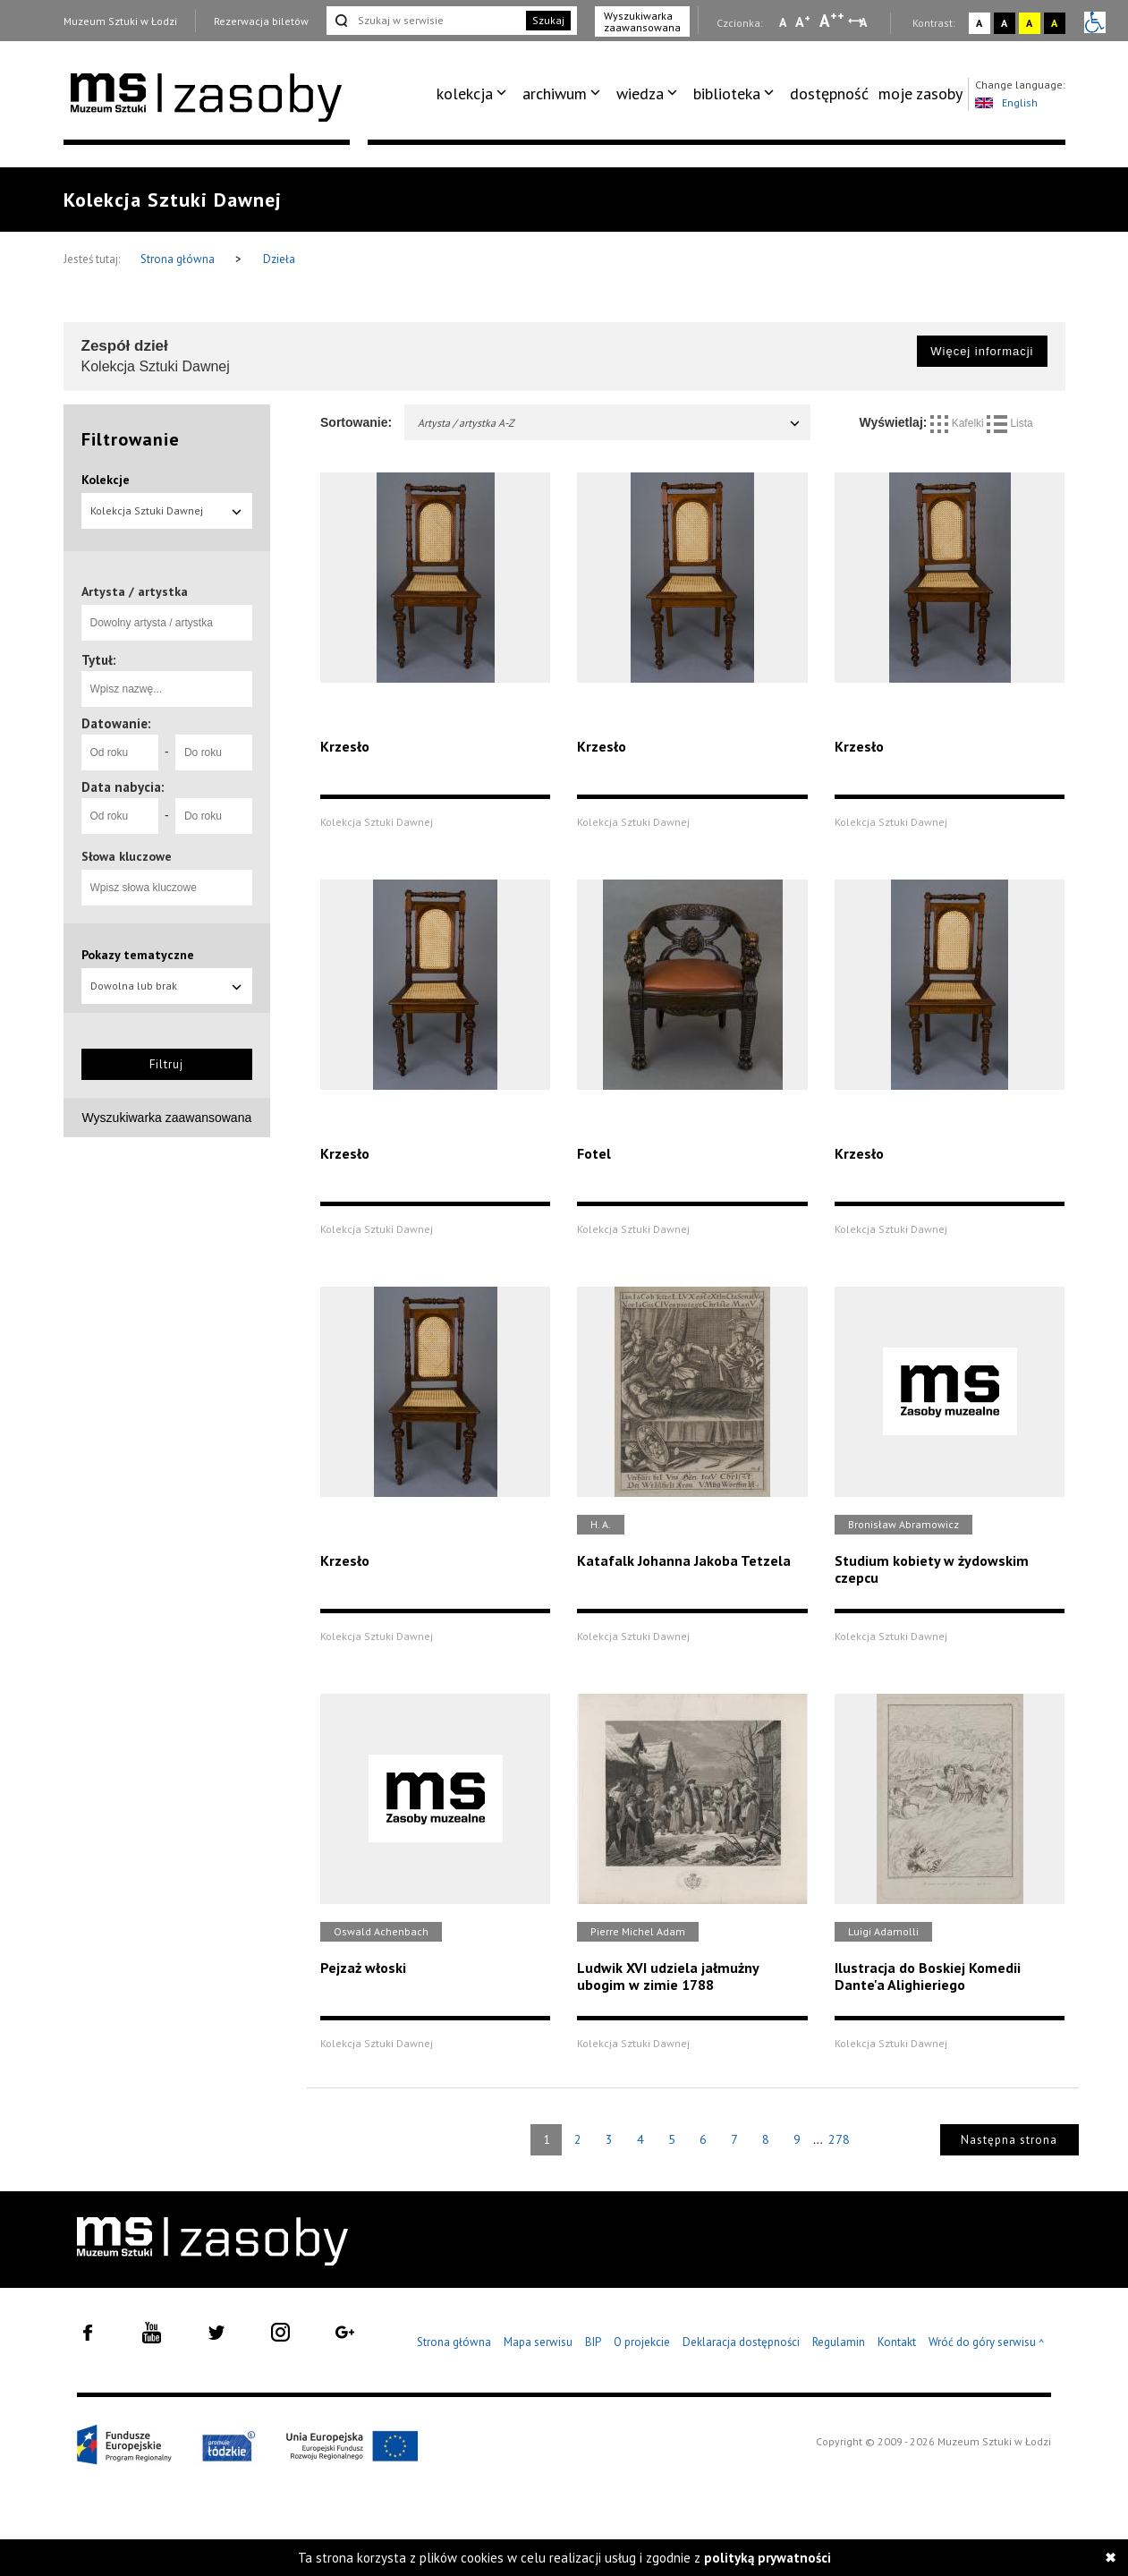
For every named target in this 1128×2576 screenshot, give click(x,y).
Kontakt (897, 2342)
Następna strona (1009, 2139)
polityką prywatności (767, 2557)
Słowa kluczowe (126, 856)
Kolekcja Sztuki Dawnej (167, 510)
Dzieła (279, 259)
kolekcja (465, 93)
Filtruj (166, 1064)
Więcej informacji (981, 351)
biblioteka (726, 93)
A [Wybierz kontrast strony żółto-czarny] (1029, 23)
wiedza (640, 93)
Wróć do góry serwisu (987, 2342)
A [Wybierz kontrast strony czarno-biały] (1004, 23)
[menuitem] (475, 94)
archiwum (554, 93)
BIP (593, 2342)
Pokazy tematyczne (137, 955)
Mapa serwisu (538, 2342)
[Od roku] (119, 752)
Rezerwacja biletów (261, 21)
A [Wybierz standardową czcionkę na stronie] (802, 21)
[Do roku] (213, 752)
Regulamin (838, 2342)
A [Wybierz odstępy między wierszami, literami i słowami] (864, 22)
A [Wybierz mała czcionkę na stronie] (782, 22)
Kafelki (958, 423)
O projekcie (642, 2342)
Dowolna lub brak (167, 985)
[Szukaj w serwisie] (425, 20)
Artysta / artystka (134, 591)
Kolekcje (105, 480)
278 (839, 2139)
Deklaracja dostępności (741, 2342)
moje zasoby (920, 93)
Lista (1010, 423)
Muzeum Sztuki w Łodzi (120, 21)
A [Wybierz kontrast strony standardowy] (979, 23)
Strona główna (178, 259)
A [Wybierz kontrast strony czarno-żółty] (1054, 23)
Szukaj (548, 20)
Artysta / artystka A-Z (609, 422)
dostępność (829, 93)
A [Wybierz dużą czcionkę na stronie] (831, 20)
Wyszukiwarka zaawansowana (642, 21)
